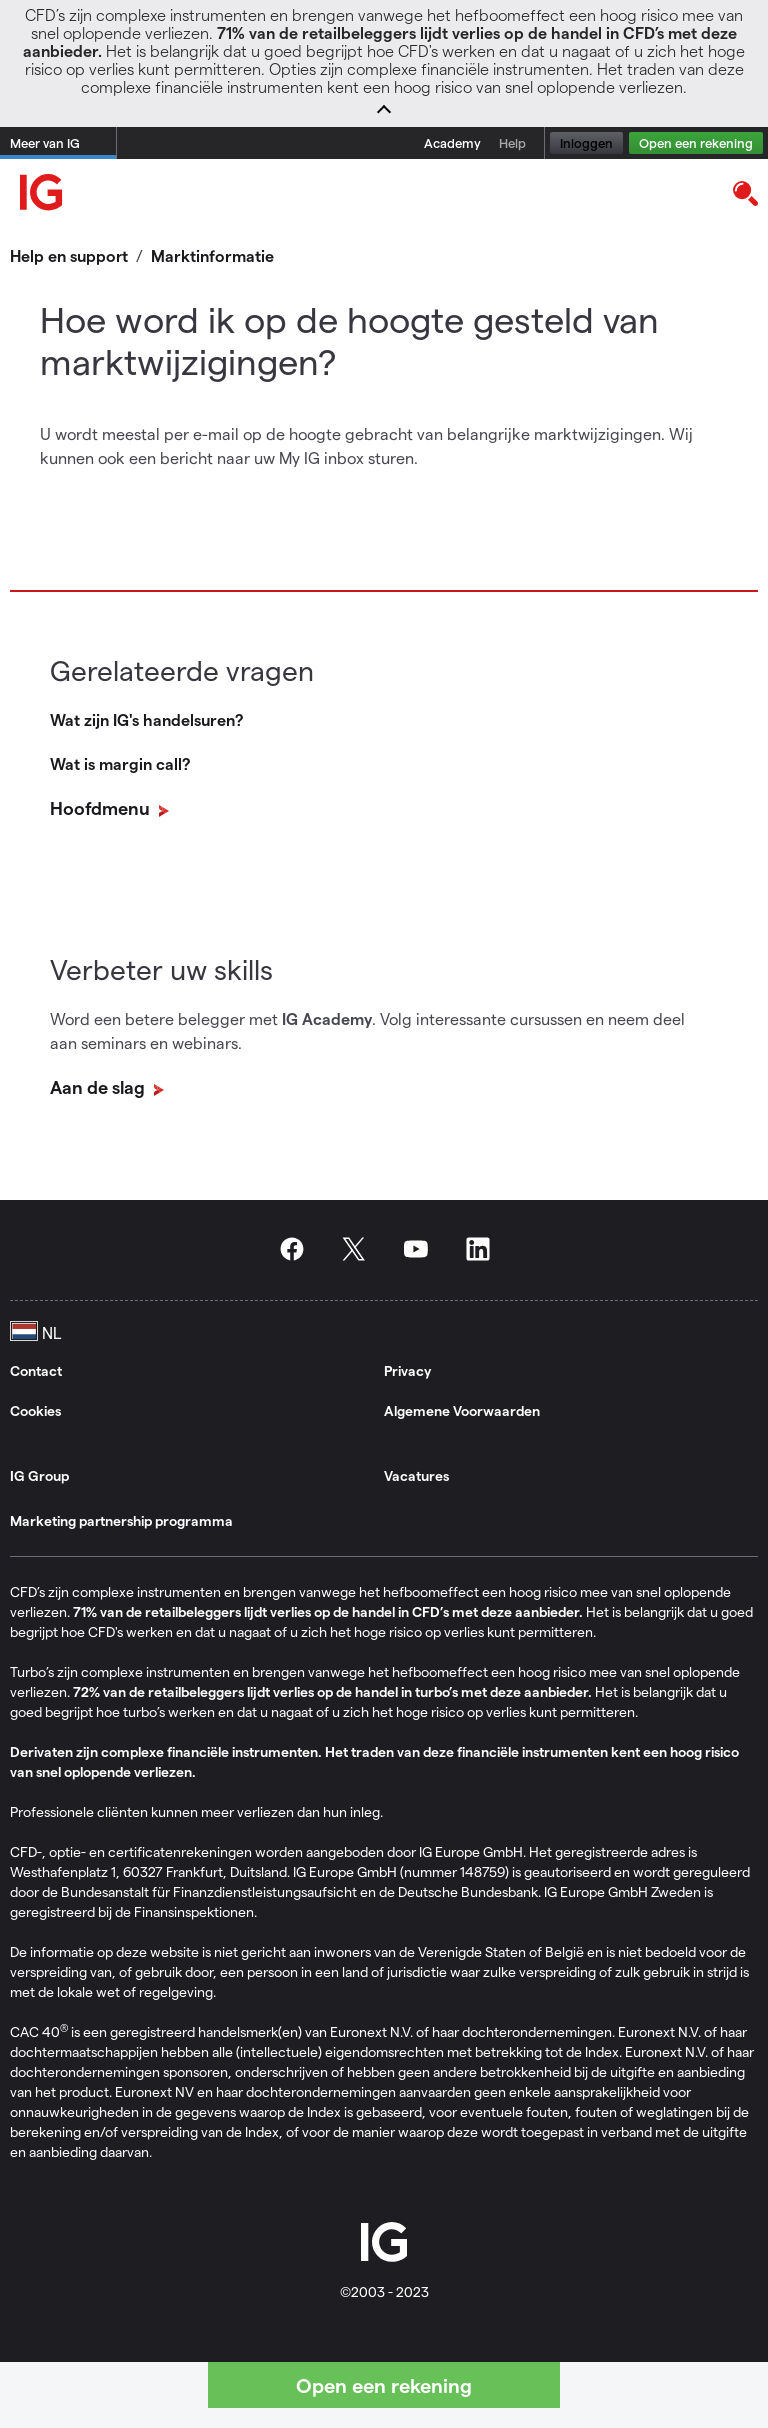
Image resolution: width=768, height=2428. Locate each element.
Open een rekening (696, 142)
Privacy (407, 1370)
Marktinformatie (212, 255)
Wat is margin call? (120, 763)
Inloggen (586, 142)
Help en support (69, 255)
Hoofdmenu (102, 807)
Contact (36, 1370)
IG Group (39, 1475)
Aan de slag (99, 1086)
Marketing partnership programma (121, 1520)
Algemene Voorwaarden (462, 1410)
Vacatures (416, 1475)
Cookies (35, 1410)
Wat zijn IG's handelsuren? (146, 719)
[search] (744, 192)
